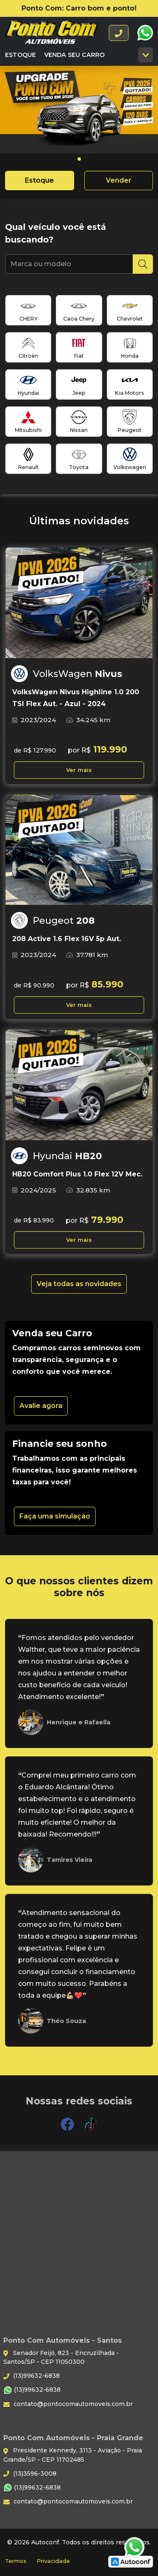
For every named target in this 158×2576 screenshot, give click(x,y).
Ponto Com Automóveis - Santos (51, 33)
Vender (118, 180)
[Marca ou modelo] (69, 264)
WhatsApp (145, 32)
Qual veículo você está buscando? (55, 233)
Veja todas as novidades (79, 1284)
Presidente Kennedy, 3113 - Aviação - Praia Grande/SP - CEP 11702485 (72, 2455)
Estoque (20, 55)
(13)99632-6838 (31, 2375)
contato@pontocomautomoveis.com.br (68, 2404)
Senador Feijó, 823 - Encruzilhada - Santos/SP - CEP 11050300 (61, 2357)
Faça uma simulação (54, 1516)
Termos (16, 2561)
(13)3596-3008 (29, 2473)
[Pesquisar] (143, 264)
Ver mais (79, 770)
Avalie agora (40, 1406)
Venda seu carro (74, 55)
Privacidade (53, 2561)
